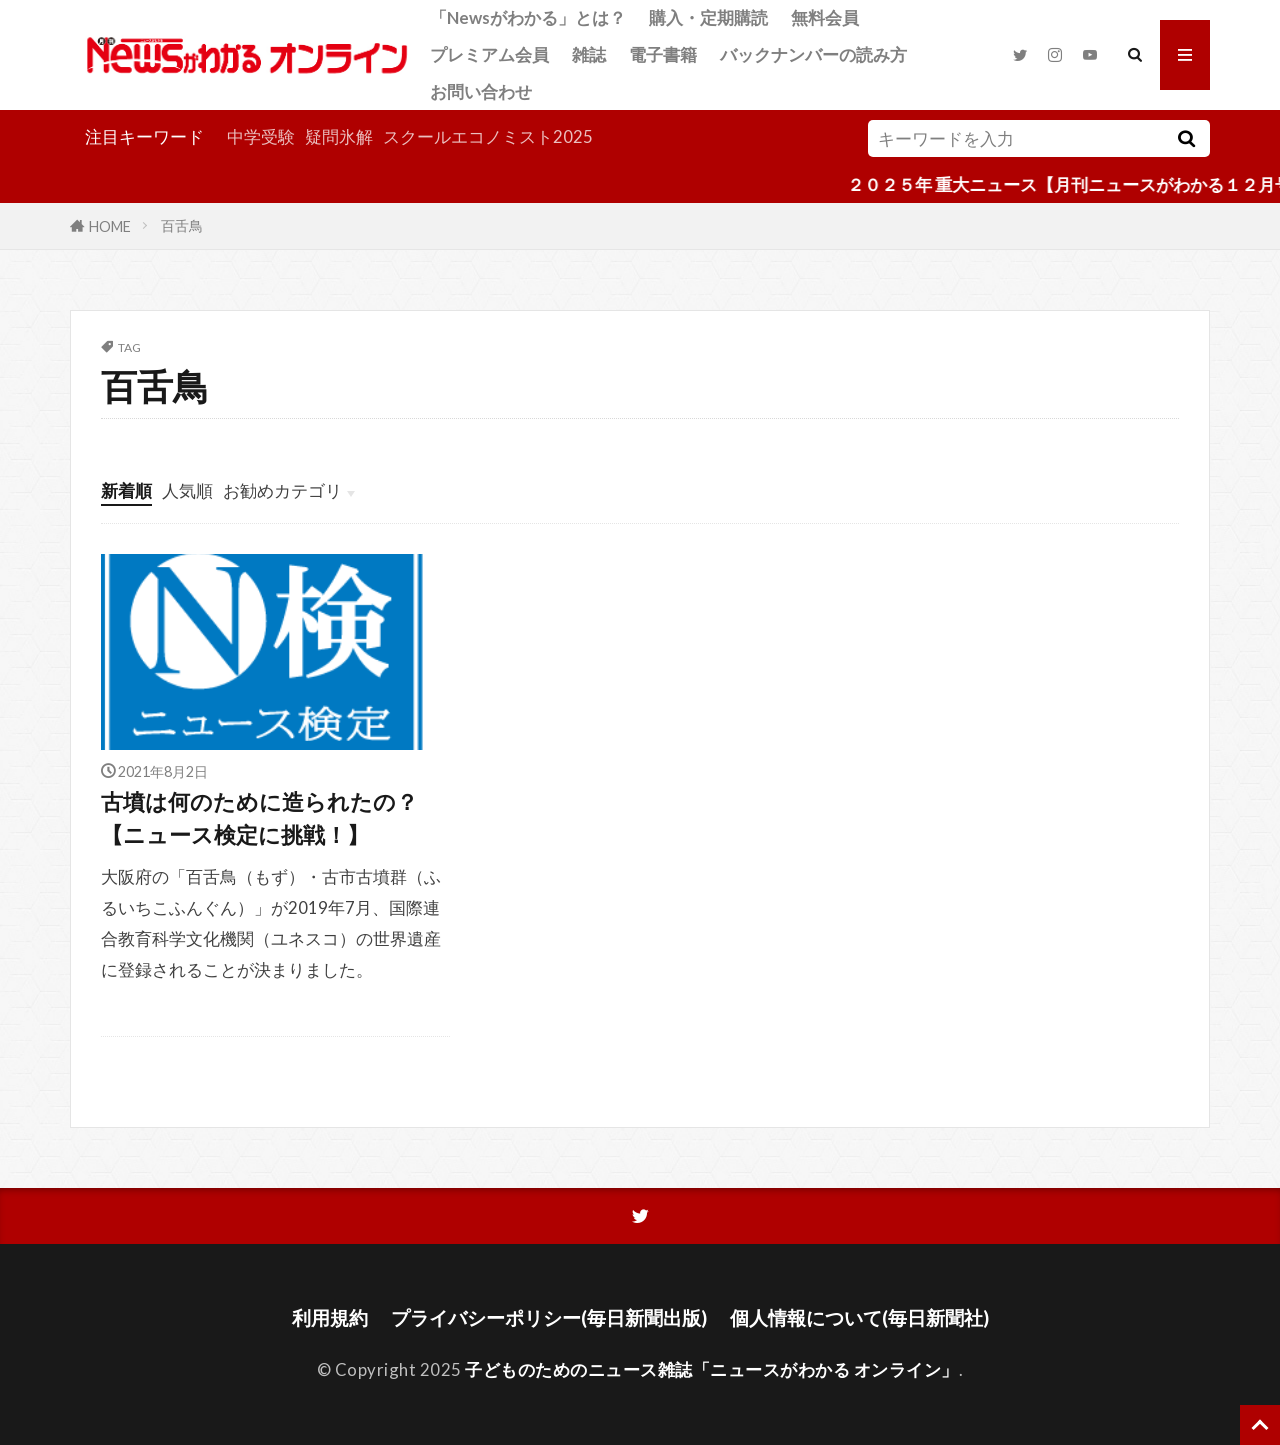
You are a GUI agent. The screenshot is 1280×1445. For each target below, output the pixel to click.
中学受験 (261, 136)
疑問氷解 (339, 136)
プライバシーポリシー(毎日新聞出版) (549, 1317)
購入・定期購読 (708, 17)
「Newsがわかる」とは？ (528, 17)
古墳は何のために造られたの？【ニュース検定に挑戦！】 (259, 818)
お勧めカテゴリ (282, 490)
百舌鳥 (182, 225)
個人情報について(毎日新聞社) (859, 1317)
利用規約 (330, 1317)
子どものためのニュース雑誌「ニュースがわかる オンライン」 (712, 1369)
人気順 (187, 490)
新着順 (126, 490)
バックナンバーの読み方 (813, 54)
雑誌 (589, 54)
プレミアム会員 (489, 54)
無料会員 (825, 17)
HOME (110, 225)
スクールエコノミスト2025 (488, 136)
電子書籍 (663, 54)
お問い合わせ (481, 91)
